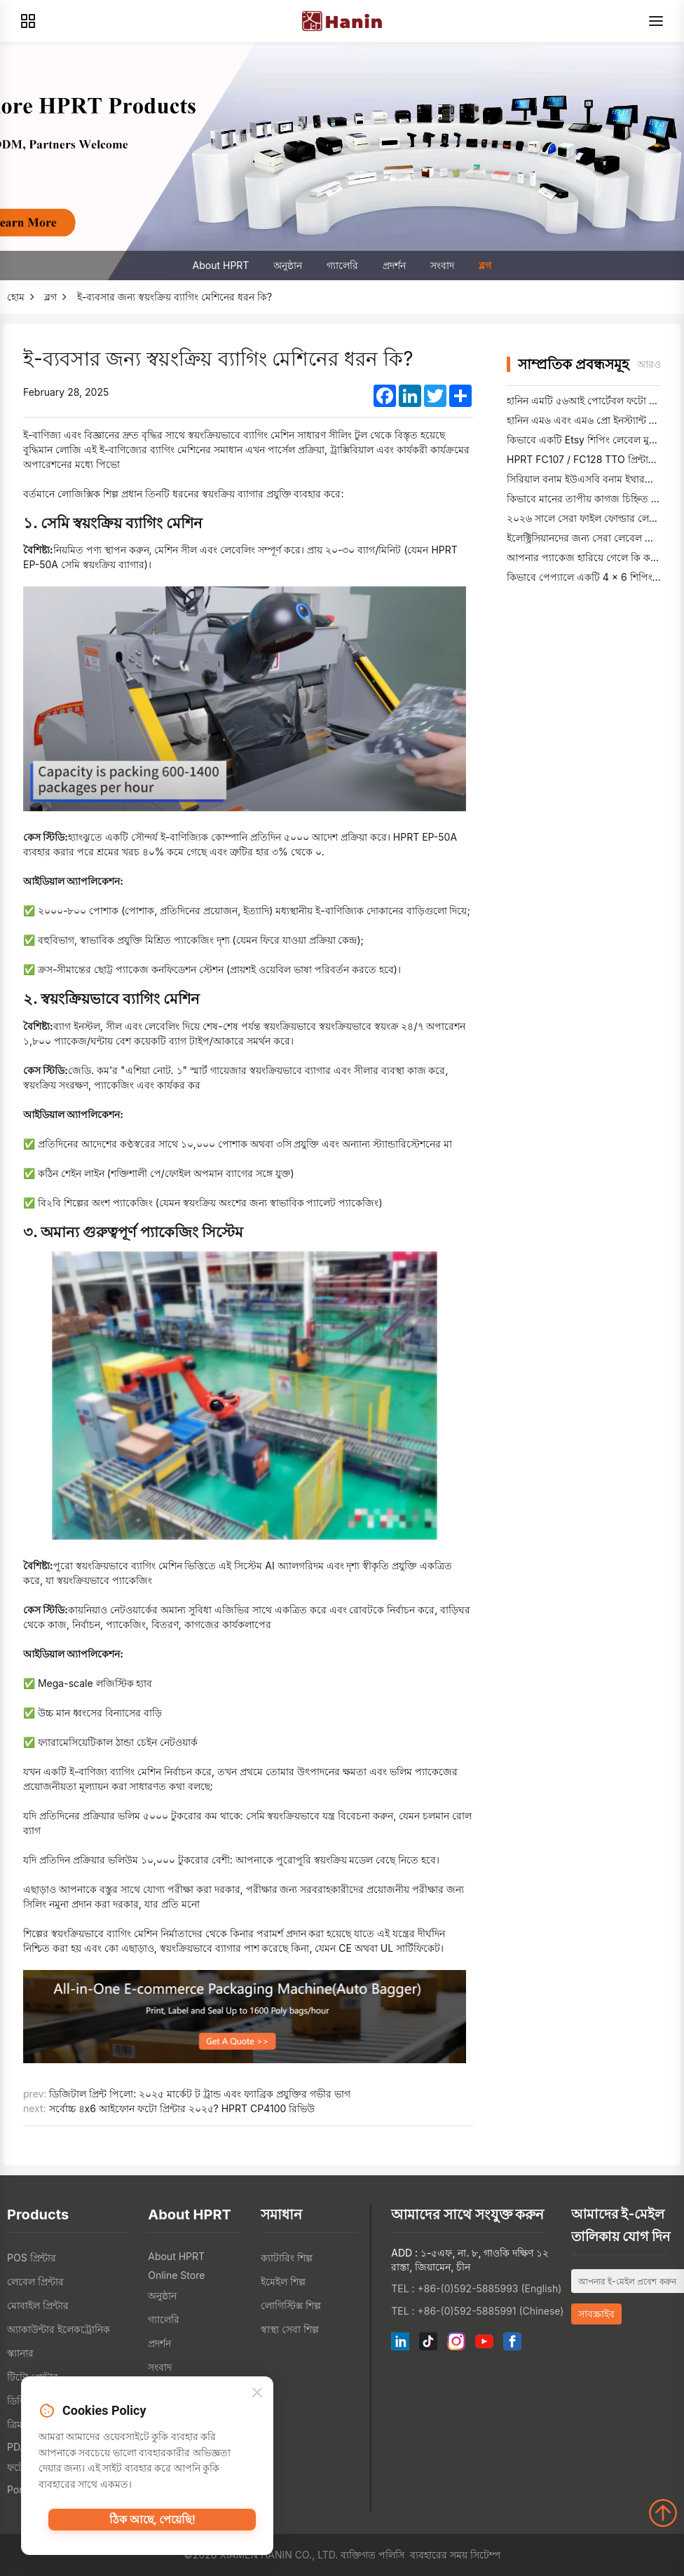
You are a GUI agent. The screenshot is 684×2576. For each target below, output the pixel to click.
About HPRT (221, 265)
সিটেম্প (485, 2555)
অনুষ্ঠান (287, 265)
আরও (649, 364)
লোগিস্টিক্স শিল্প (291, 2305)
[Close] (257, 2397)
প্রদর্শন (394, 265)
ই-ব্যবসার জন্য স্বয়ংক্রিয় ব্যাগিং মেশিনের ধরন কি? (174, 297)
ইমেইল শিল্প (283, 2281)
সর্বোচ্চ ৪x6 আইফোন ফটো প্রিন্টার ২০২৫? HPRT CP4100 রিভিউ (182, 2108)
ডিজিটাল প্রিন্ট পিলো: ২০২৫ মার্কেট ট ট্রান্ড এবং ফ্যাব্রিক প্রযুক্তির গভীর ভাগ (199, 2094)
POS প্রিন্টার (31, 2258)
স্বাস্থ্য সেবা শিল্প (290, 2329)
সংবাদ (442, 265)
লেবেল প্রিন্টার (35, 2281)
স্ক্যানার (20, 2353)
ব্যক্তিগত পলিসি (372, 2555)
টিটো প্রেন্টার (32, 2377)
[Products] (28, 21)
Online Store (176, 2275)
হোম (16, 297)
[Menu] (656, 21)
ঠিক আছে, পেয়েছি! (152, 2525)
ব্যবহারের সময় (438, 2555)
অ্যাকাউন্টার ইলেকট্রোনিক (58, 2329)
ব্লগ (485, 265)
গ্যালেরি (342, 265)
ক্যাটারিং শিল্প (287, 2258)
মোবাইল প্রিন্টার (38, 2305)
